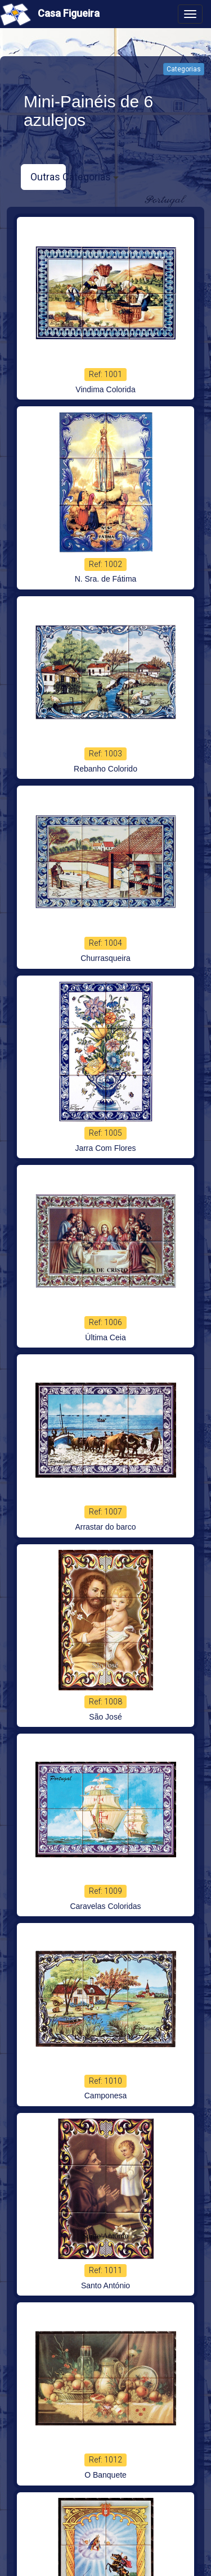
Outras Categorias (48, 176)
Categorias (184, 69)
